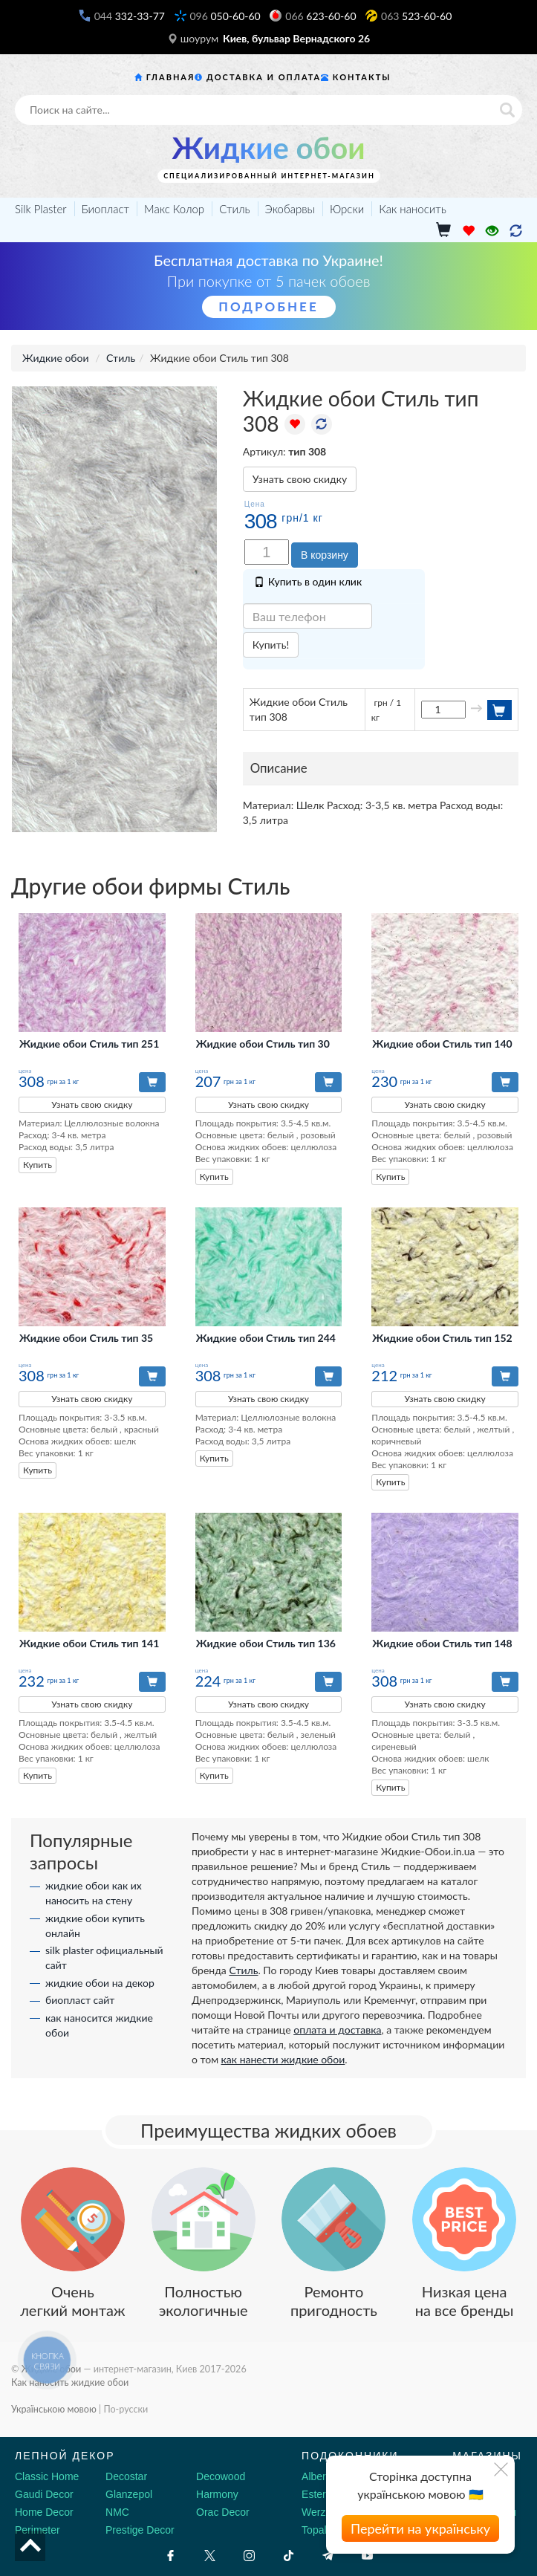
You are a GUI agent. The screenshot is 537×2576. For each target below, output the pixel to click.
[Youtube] (367, 2555)
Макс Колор (174, 208)
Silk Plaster (41, 208)
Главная (170, 77)
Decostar (126, 2476)
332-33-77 (129, 16)
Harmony (217, 2494)
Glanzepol (128, 2494)
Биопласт (106, 208)
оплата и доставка (337, 2029)
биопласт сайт (79, 1999)
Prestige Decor (140, 2530)
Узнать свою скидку (300, 479)
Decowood (220, 2476)
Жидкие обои (268, 148)
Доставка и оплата (263, 77)
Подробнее (268, 306)
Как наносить (412, 208)
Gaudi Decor (44, 2494)
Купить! (271, 644)
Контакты (362, 77)
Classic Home (47, 2476)
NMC (117, 2512)
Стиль (234, 208)
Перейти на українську (420, 2528)
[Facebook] (170, 2555)
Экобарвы (290, 208)
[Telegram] (327, 2555)
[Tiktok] (288, 2555)
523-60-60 (416, 16)
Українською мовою (54, 2409)
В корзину (324, 555)
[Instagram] (249, 2555)
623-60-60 (320, 16)
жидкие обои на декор (99, 1982)
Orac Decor (223, 2512)
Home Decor (44, 2512)
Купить (37, 1164)
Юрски (347, 208)
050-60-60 (225, 16)
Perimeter (37, 2530)
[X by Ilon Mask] (209, 2555)
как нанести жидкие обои (283, 2059)
